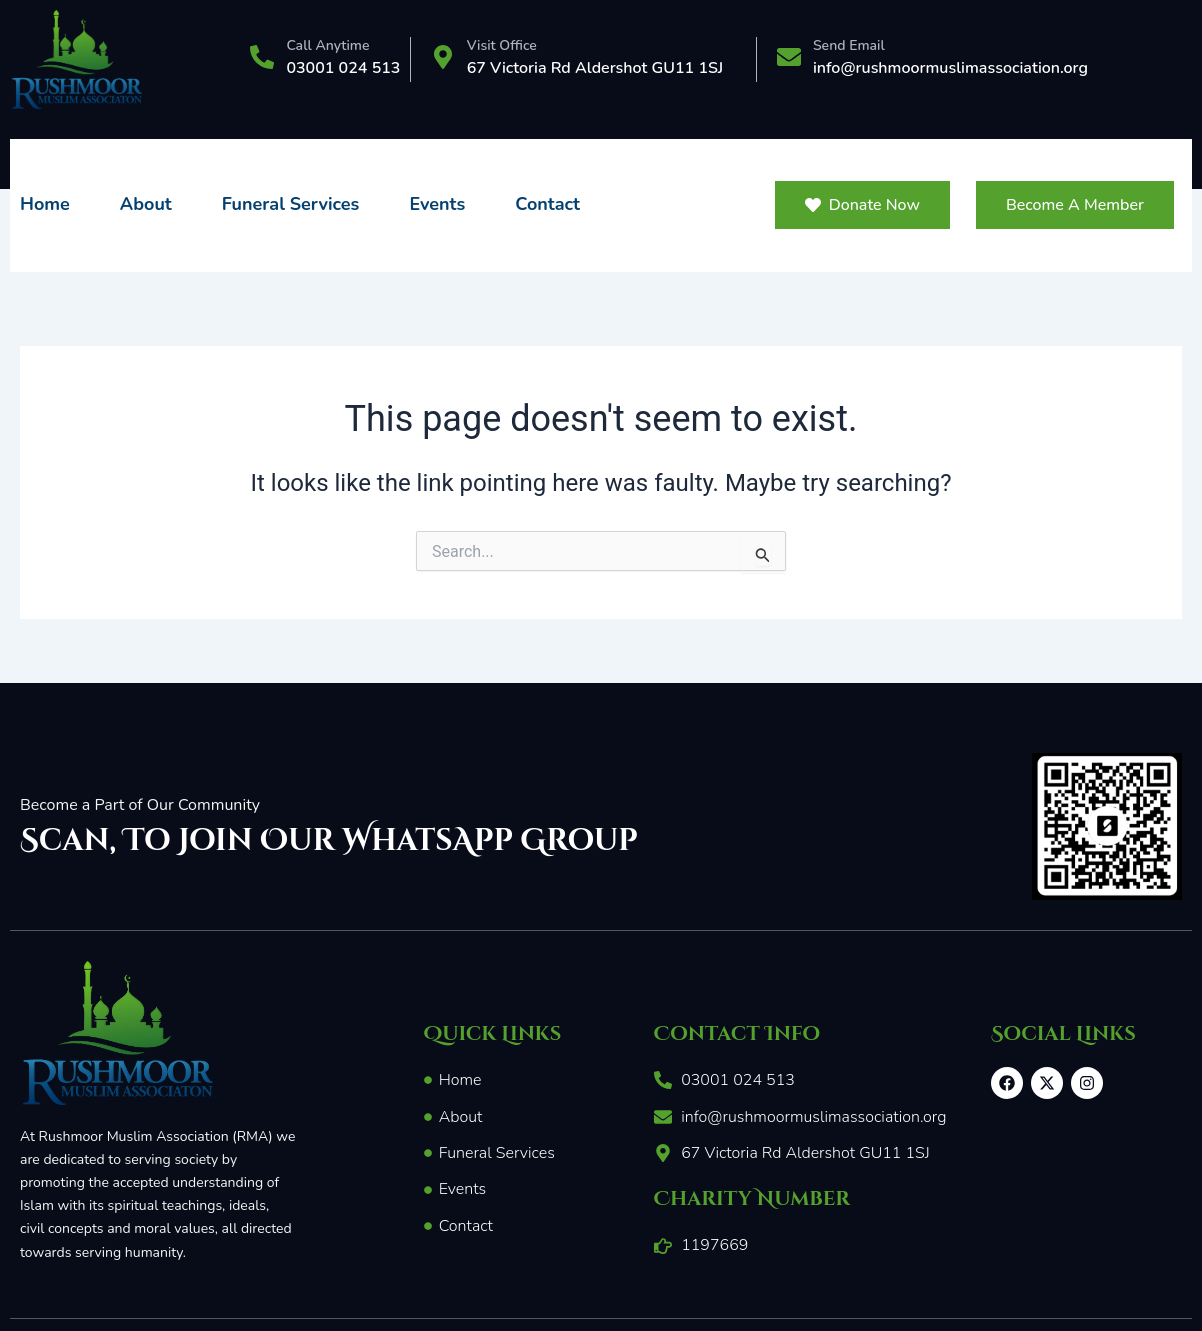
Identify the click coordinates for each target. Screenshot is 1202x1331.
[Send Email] (789, 59)
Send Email (849, 45)
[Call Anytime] (262, 59)
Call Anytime (327, 45)
